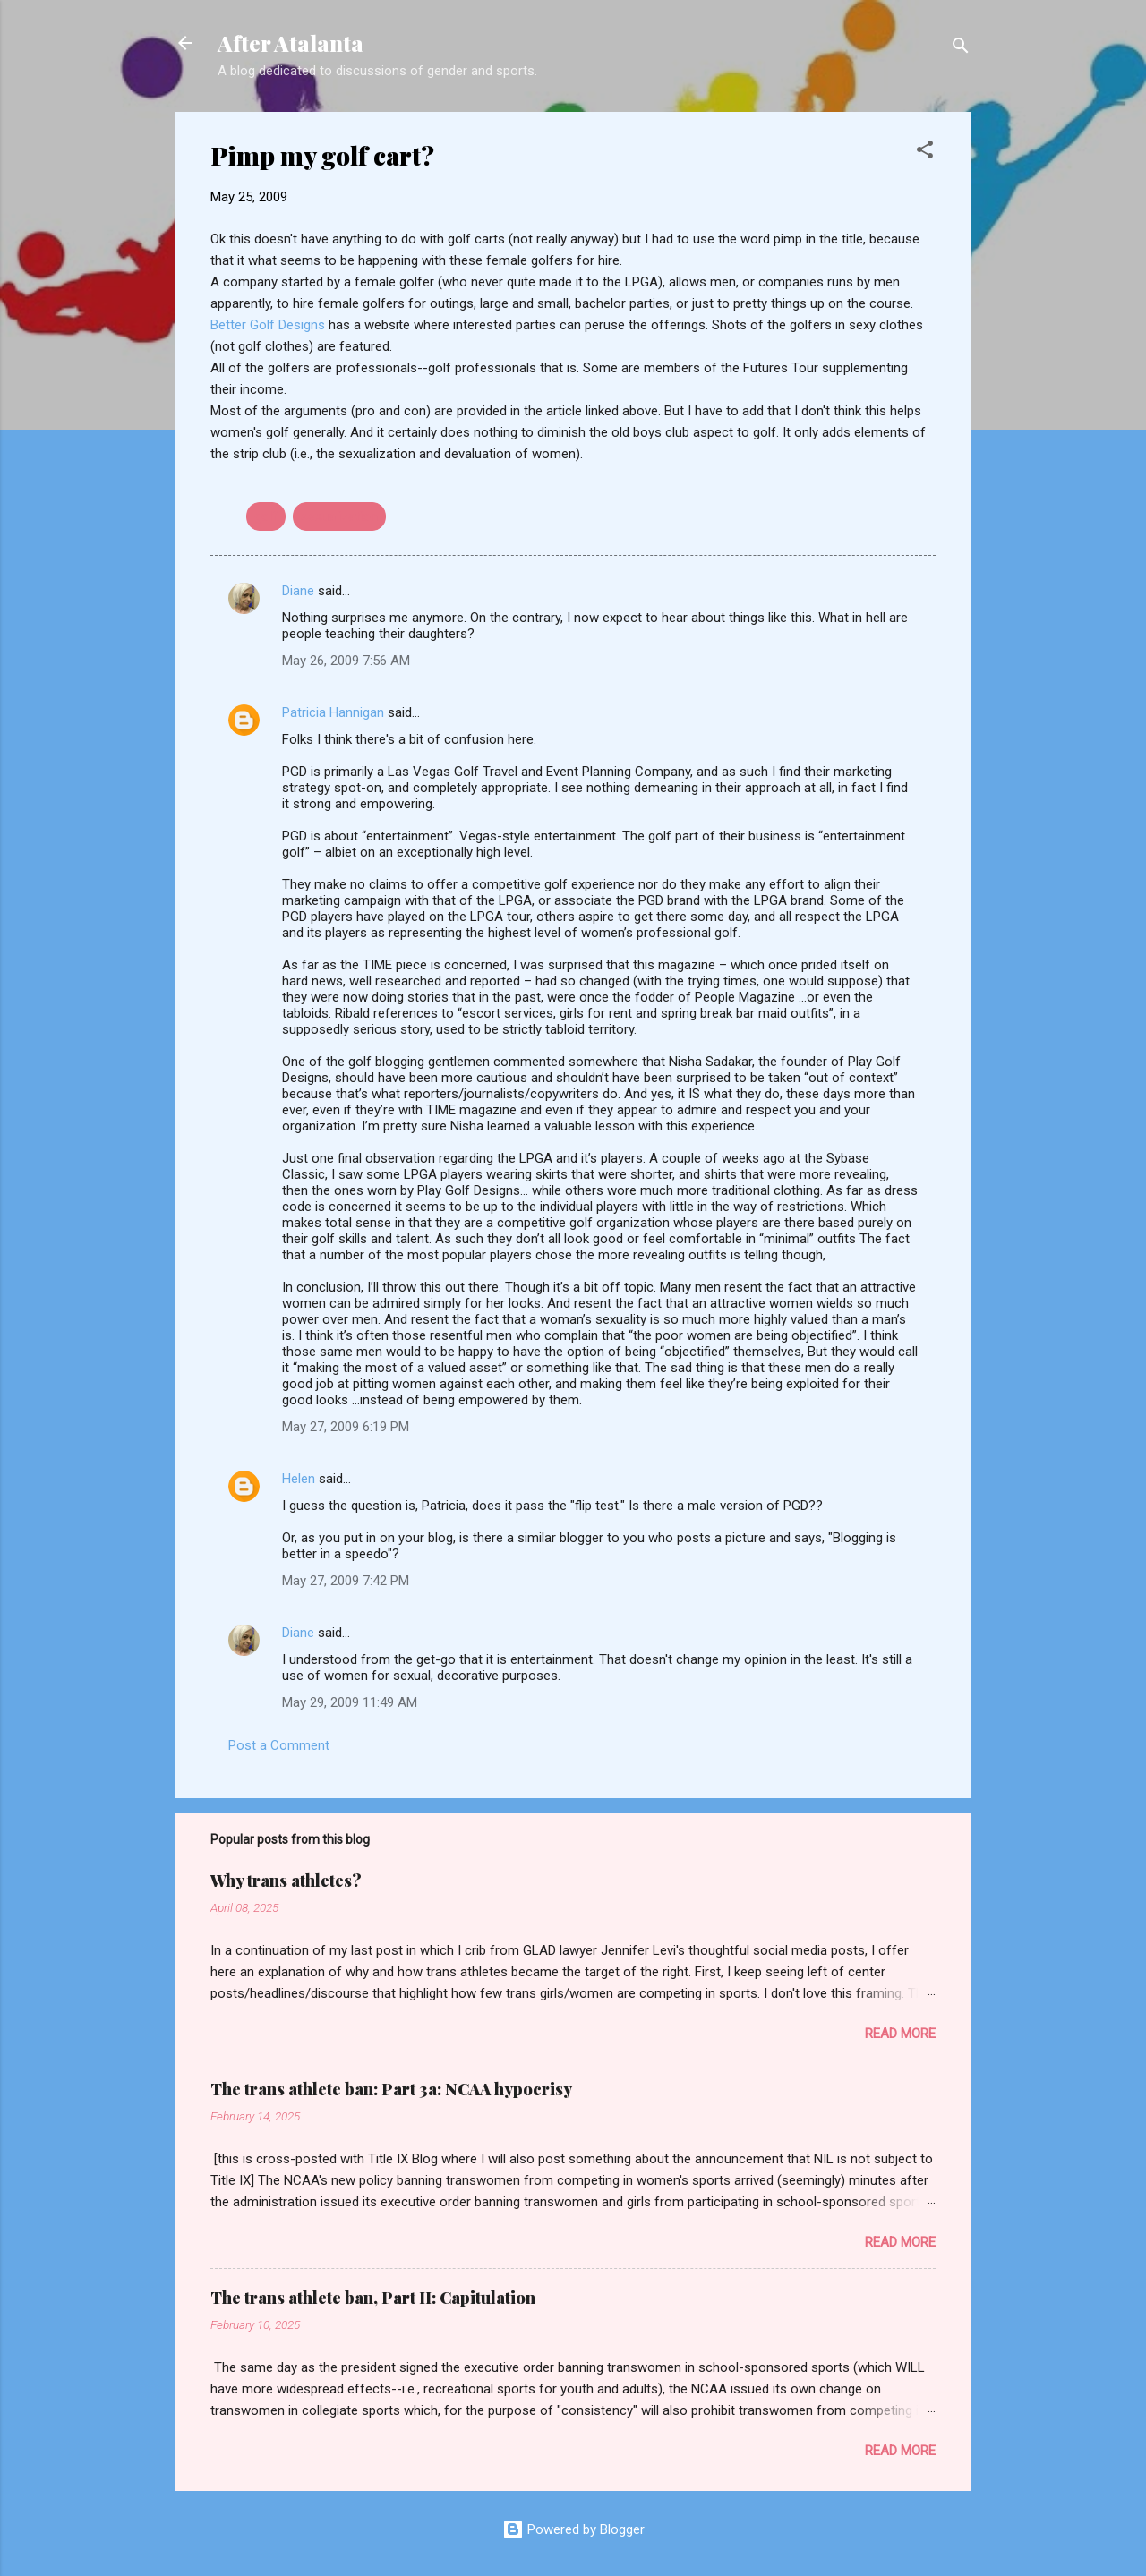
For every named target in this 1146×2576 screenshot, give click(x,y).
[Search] (960, 48)
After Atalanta (290, 43)
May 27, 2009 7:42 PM (345, 1581)
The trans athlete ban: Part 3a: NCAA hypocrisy (391, 2089)
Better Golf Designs (269, 325)
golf (266, 516)
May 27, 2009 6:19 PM (345, 1427)
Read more (900, 2034)
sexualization (339, 516)
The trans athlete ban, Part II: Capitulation (372, 2297)
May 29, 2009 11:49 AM (349, 1702)
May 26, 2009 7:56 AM (346, 661)
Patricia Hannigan (333, 712)
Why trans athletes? (286, 1880)
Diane (298, 591)
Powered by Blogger (573, 2529)
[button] (925, 152)
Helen (298, 1479)
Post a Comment (278, 1745)
